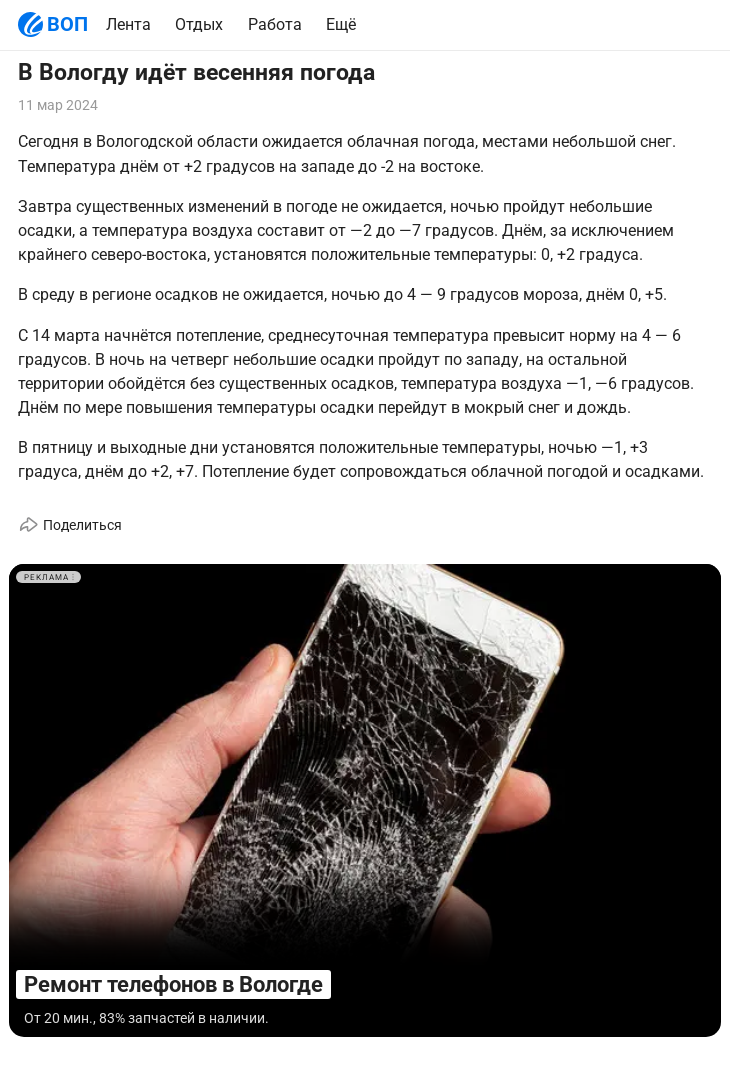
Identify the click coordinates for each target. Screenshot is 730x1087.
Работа (275, 24)
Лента (128, 24)
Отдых (199, 24)
